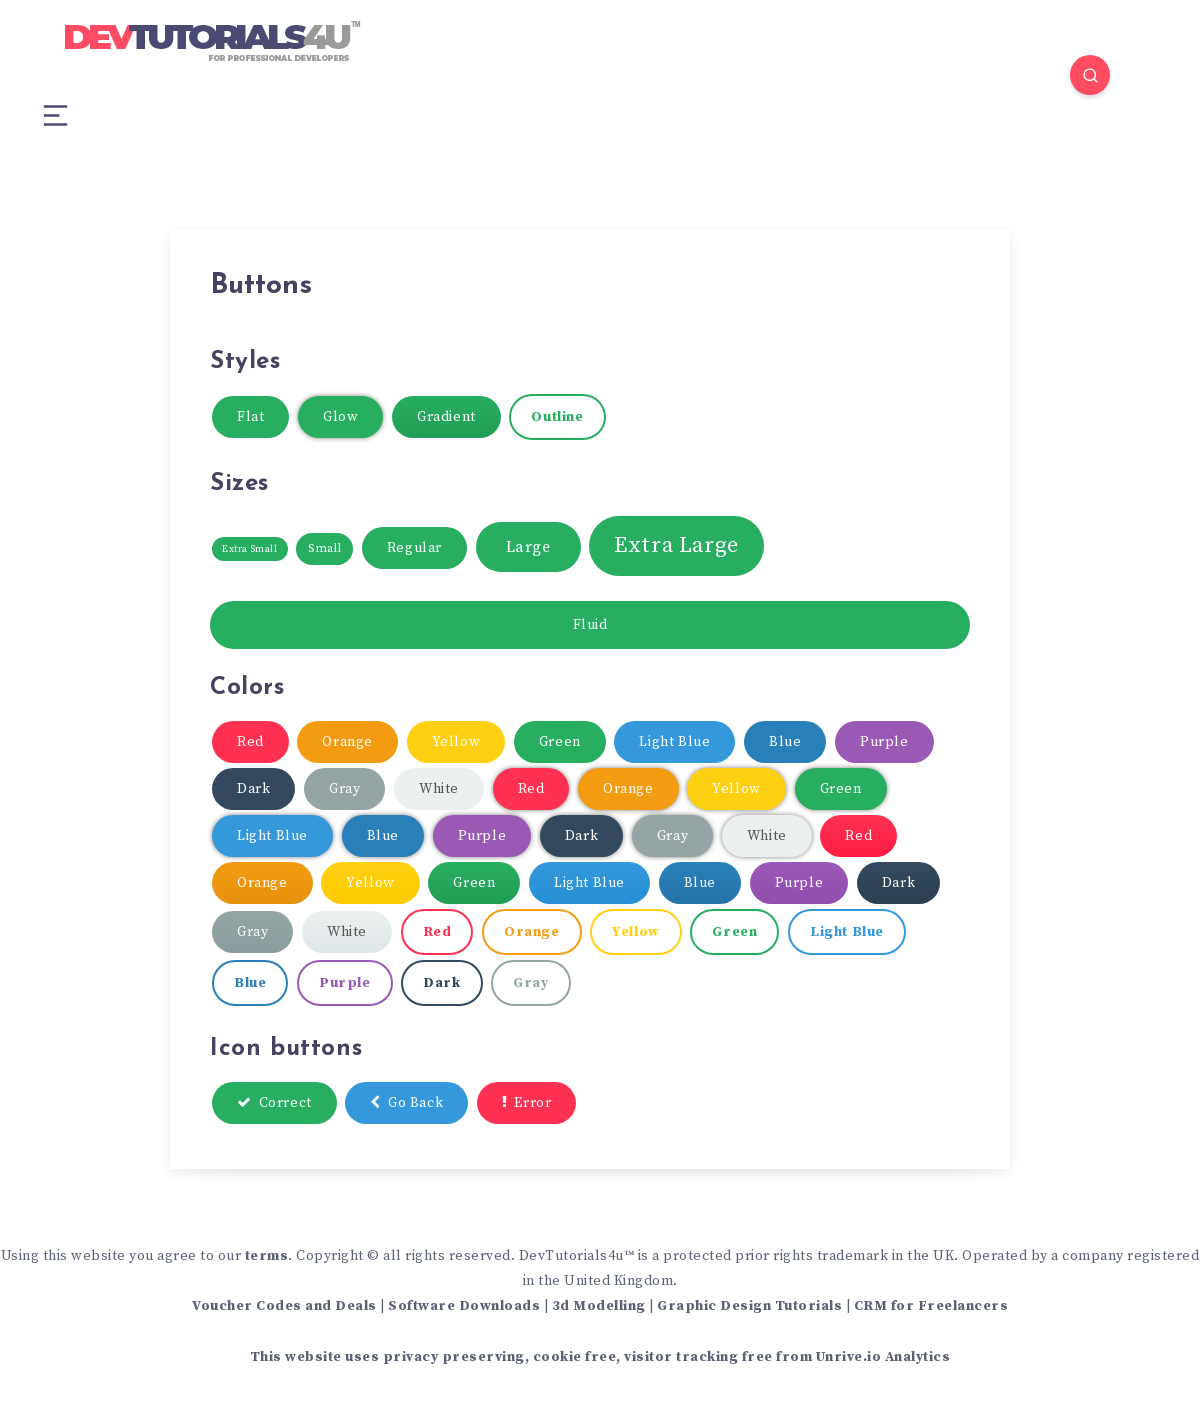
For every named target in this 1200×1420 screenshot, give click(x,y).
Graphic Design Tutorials (749, 1306)
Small (324, 548)
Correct (274, 1103)
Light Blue (674, 742)
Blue (785, 742)
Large (528, 547)
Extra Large (676, 545)
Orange (347, 742)
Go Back (406, 1103)
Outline (557, 417)
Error (527, 1103)
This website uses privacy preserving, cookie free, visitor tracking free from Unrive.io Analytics (600, 1357)
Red (250, 742)
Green (560, 742)
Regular (414, 548)
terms (267, 1256)
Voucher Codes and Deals (284, 1306)
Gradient (446, 417)
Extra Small (250, 549)
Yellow (456, 742)
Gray (344, 789)
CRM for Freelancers (931, 1306)
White (439, 789)
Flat (250, 417)
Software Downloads (464, 1306)
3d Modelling (599, 1306)
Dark (253, 789)
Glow (340, 417)
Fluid (590, 625)
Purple (884, 742)
